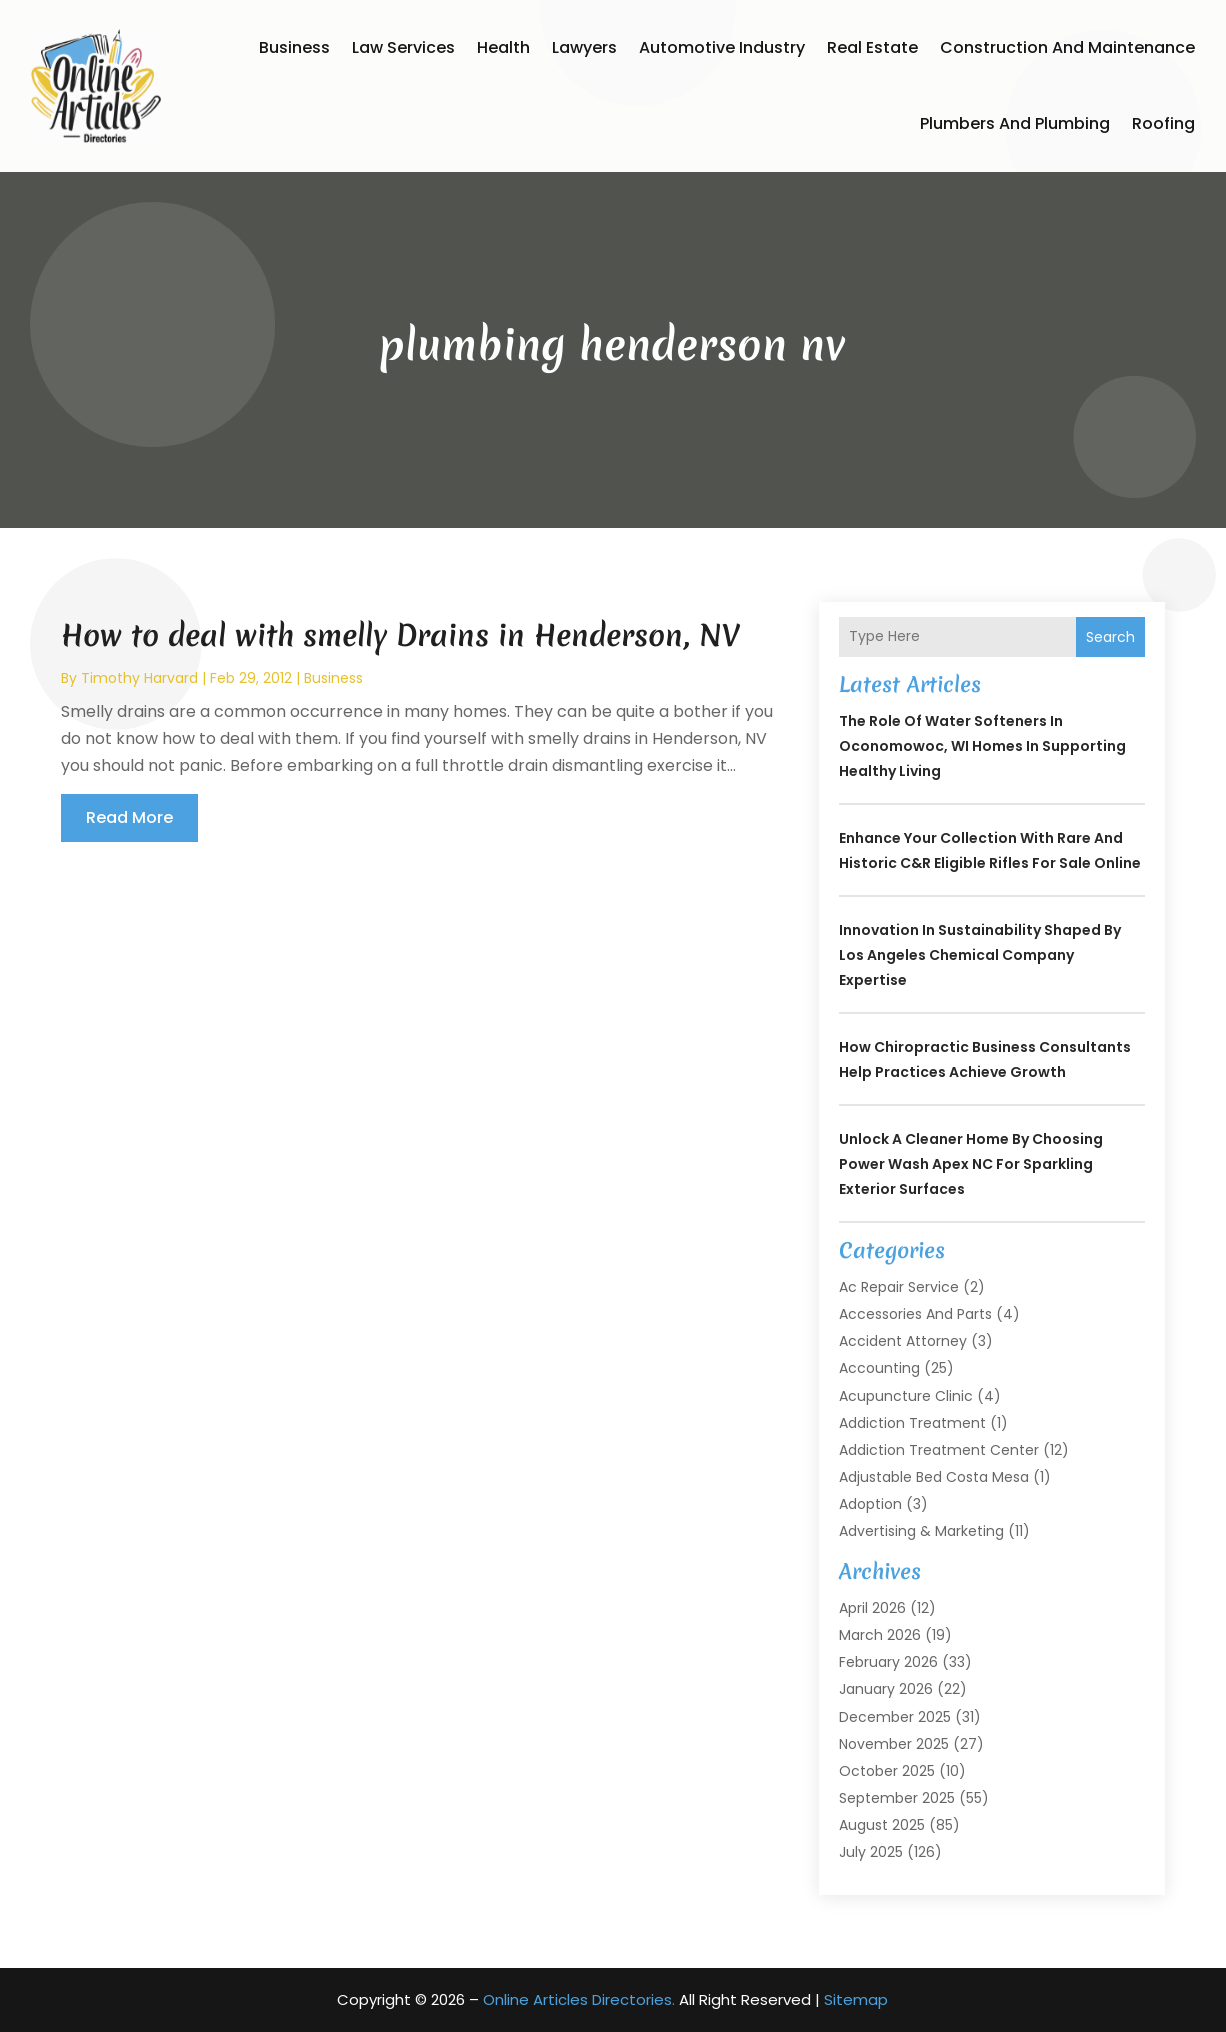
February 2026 (888, 1662)
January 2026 (886, 1689)
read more (129, 817)
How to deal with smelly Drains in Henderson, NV (401, 635)
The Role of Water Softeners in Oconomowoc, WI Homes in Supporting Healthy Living (982, 746)
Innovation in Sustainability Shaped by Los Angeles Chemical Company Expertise (980, 955)
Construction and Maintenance (1067, 47)
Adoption (870, 1504)
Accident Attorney (903, 1341)
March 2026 (880, 1635)
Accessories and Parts (915, 1314)
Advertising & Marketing (921, 1531)
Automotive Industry (722, 47)
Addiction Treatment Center (939, 1450)
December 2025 (895, 1717)
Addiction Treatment (912, 1423)
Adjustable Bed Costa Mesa (934, 1477)
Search (1110, 637)
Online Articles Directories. (579, 1999)
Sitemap (856, 1999)
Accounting (879, 1368)
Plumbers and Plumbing (1015, 123)
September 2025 (897, 1798)
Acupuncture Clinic (906, 1396)
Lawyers (584, 47)
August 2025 (882, 1825)
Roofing (1163, 123)
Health (503, 47)
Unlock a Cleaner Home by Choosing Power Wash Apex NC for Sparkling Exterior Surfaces (971, 1164)
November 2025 (894, 1744)
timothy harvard (139, 678)
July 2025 (871, 1852)
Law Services (403, 47)
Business (294, 47)
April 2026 (872, 1608)
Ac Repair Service (899, 1287)
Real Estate (872, 47)
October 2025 (887, 1771)
